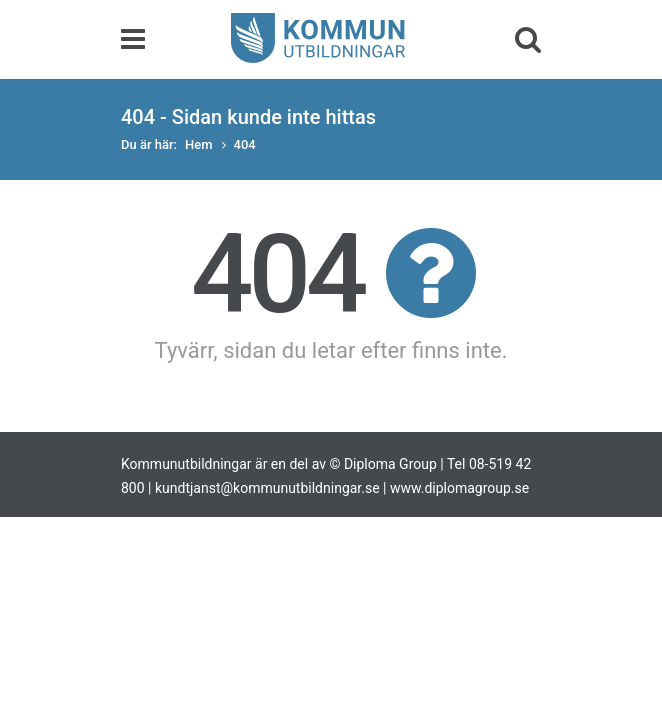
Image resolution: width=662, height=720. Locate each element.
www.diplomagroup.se (459, 488)
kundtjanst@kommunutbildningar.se (267, 488)
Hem (199, 144)
